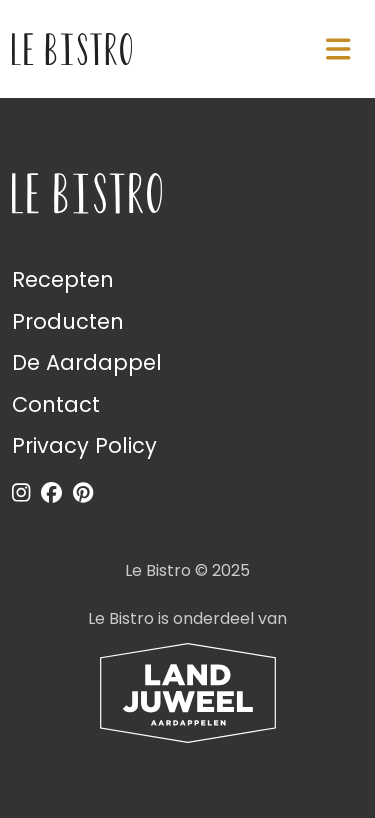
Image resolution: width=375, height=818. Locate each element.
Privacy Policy (84, 445)
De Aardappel (87, 362)
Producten (68, 321)
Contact (56, 404)
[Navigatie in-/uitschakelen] (338, 49)
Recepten (63, 279)
